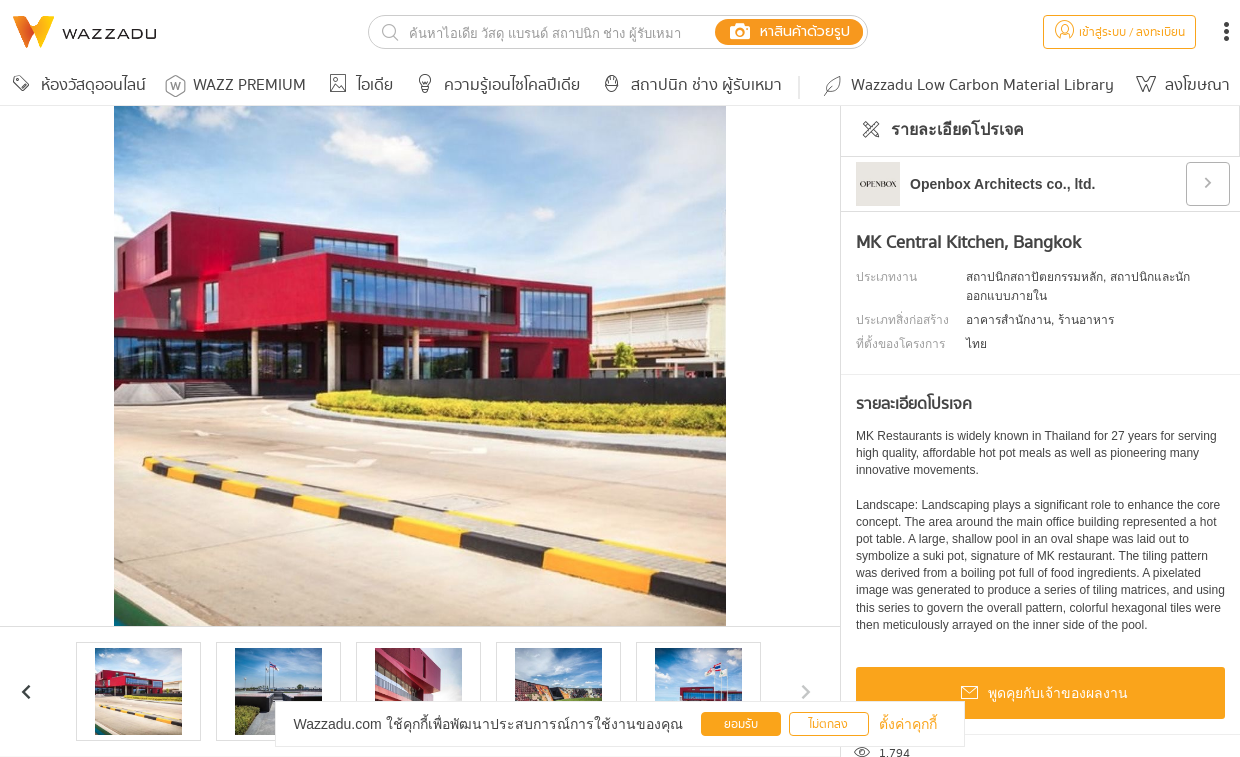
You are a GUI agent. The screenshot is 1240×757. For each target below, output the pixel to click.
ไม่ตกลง (828, 724)
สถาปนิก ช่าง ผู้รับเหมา (689, 85)
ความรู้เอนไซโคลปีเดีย (494, 85)
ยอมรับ (741, 724)
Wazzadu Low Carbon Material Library (967, 85)
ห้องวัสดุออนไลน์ (76, 85)
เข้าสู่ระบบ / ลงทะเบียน (1119, 32)
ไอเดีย (357, 85)
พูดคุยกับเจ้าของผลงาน (1040, 694)
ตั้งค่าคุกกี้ (908, 724)
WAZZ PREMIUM (235, 85)
